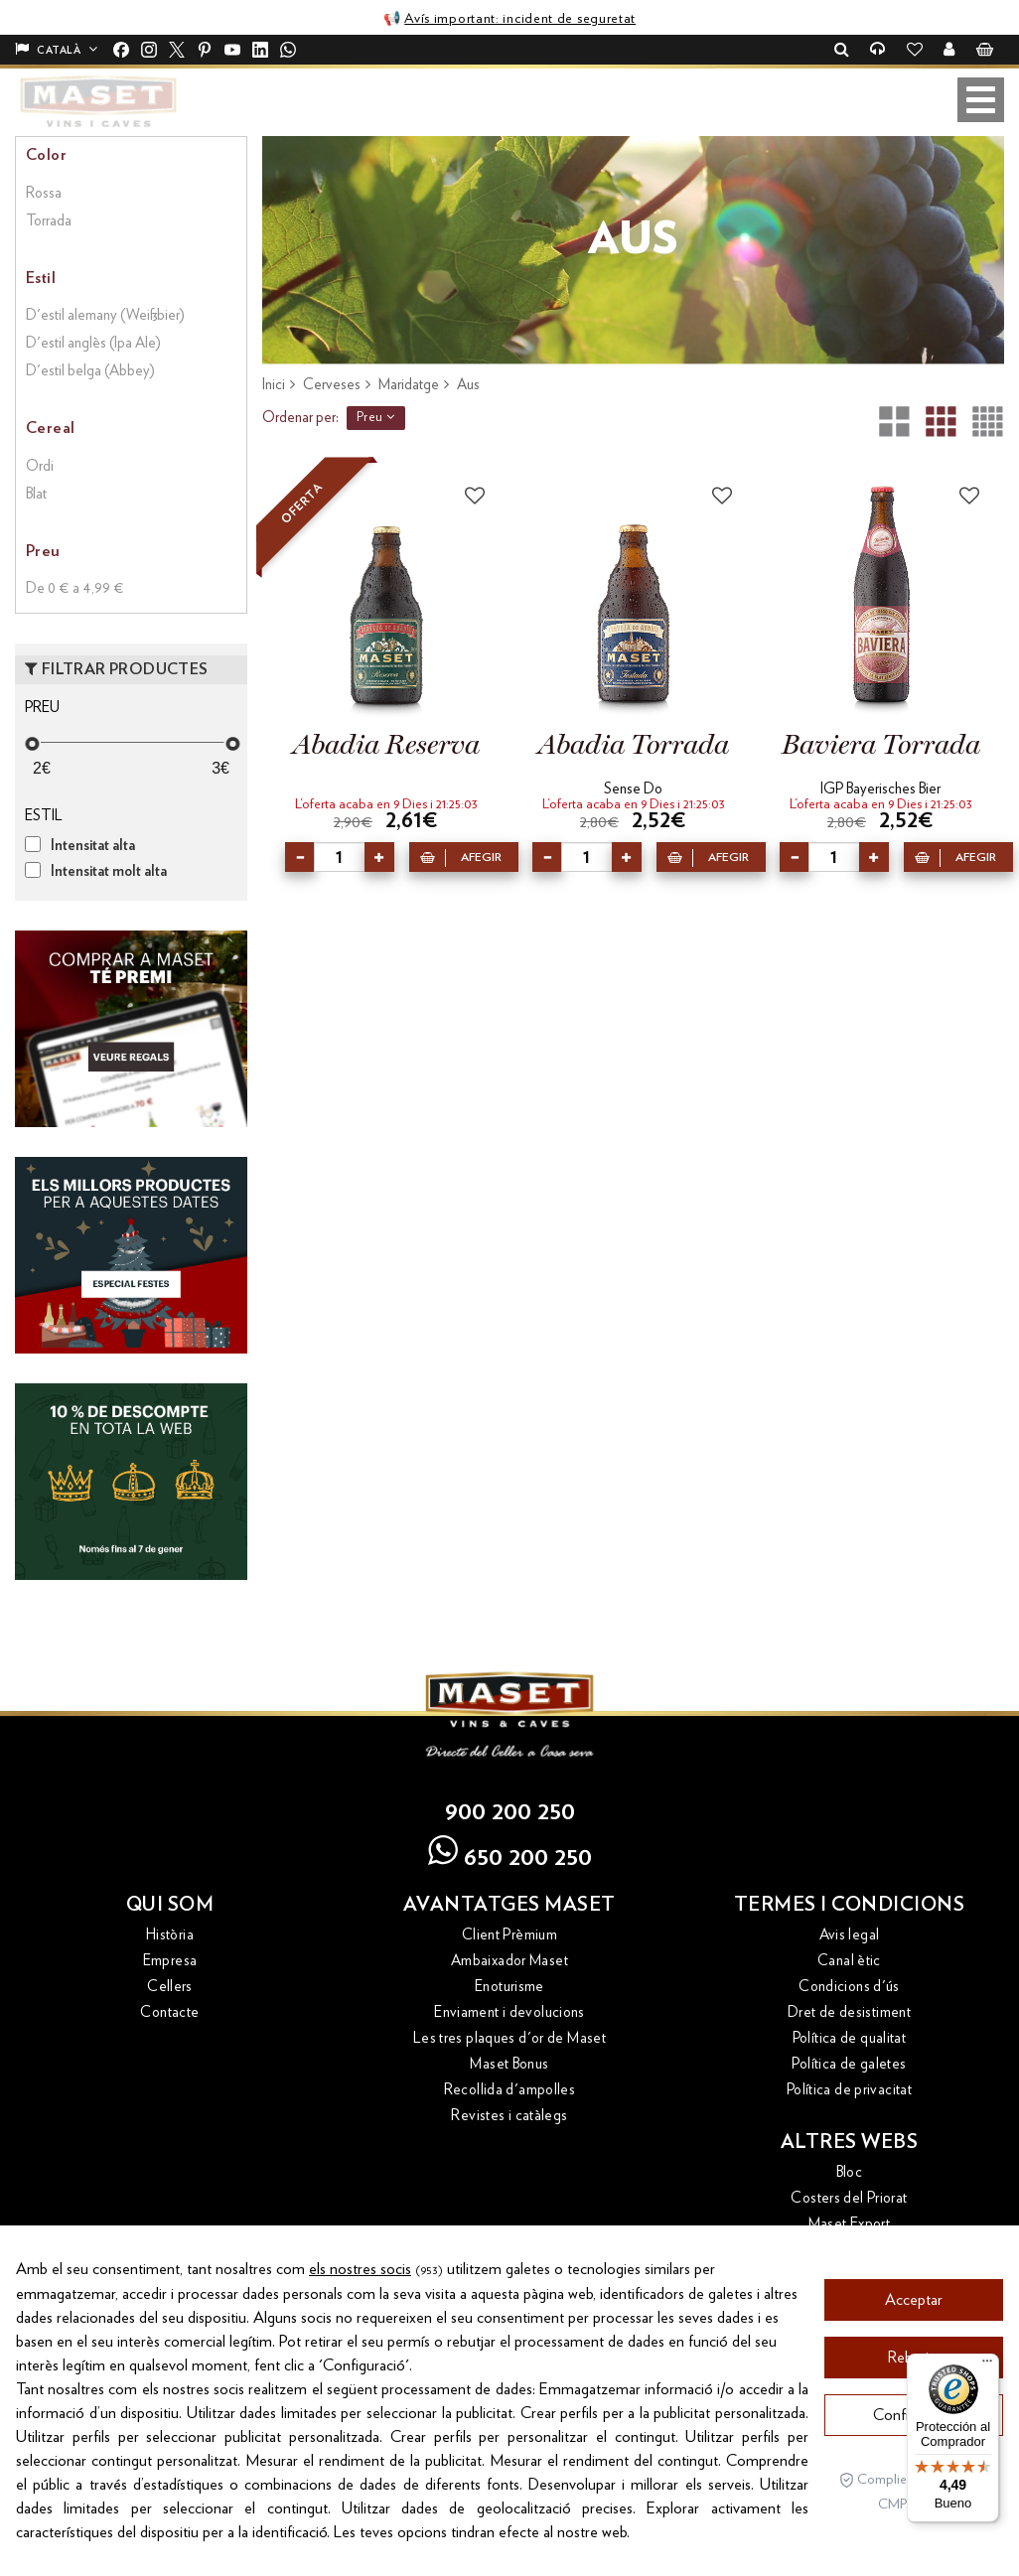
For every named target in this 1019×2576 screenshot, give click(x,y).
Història (170, 1935)
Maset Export (849, 2224)
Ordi (40, 466)
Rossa (44, 193)
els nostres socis (360, 2326)
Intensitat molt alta (109, 871)
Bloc (849, 2172)
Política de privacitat (849, 2089)
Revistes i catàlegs (509, 2115)
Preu (376, 417)
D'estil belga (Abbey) (90, 370)
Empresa (170, 1960)
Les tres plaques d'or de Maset (509, 2038)
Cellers (170, 1986)
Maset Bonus (509, 2064)
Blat (36, 494)
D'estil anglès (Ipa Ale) (93, 343)
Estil (41, 278)
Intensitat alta (93, 845)
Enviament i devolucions (509, 2012)
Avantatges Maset (509, 1905)
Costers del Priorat (849, 2198)
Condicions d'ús (849, 1986)
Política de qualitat (850, 2038)
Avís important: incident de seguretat (520, 19)
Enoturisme (509, 1986)
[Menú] (987, 2365)
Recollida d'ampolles (510, 2089)
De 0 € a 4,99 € (75, 588)
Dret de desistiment (849, 2012)
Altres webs (850, 2142)
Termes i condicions (849, 1905)
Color (46, 155)
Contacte (169, 2012)
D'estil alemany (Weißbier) (105, 315)
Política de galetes (849, 2064)
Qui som (170, 1905)
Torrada (49, 221)
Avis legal (849, 1935)
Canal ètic (849, 1960)
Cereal (50, 428)
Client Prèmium (509, 1935)
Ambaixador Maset (509, 1960)
